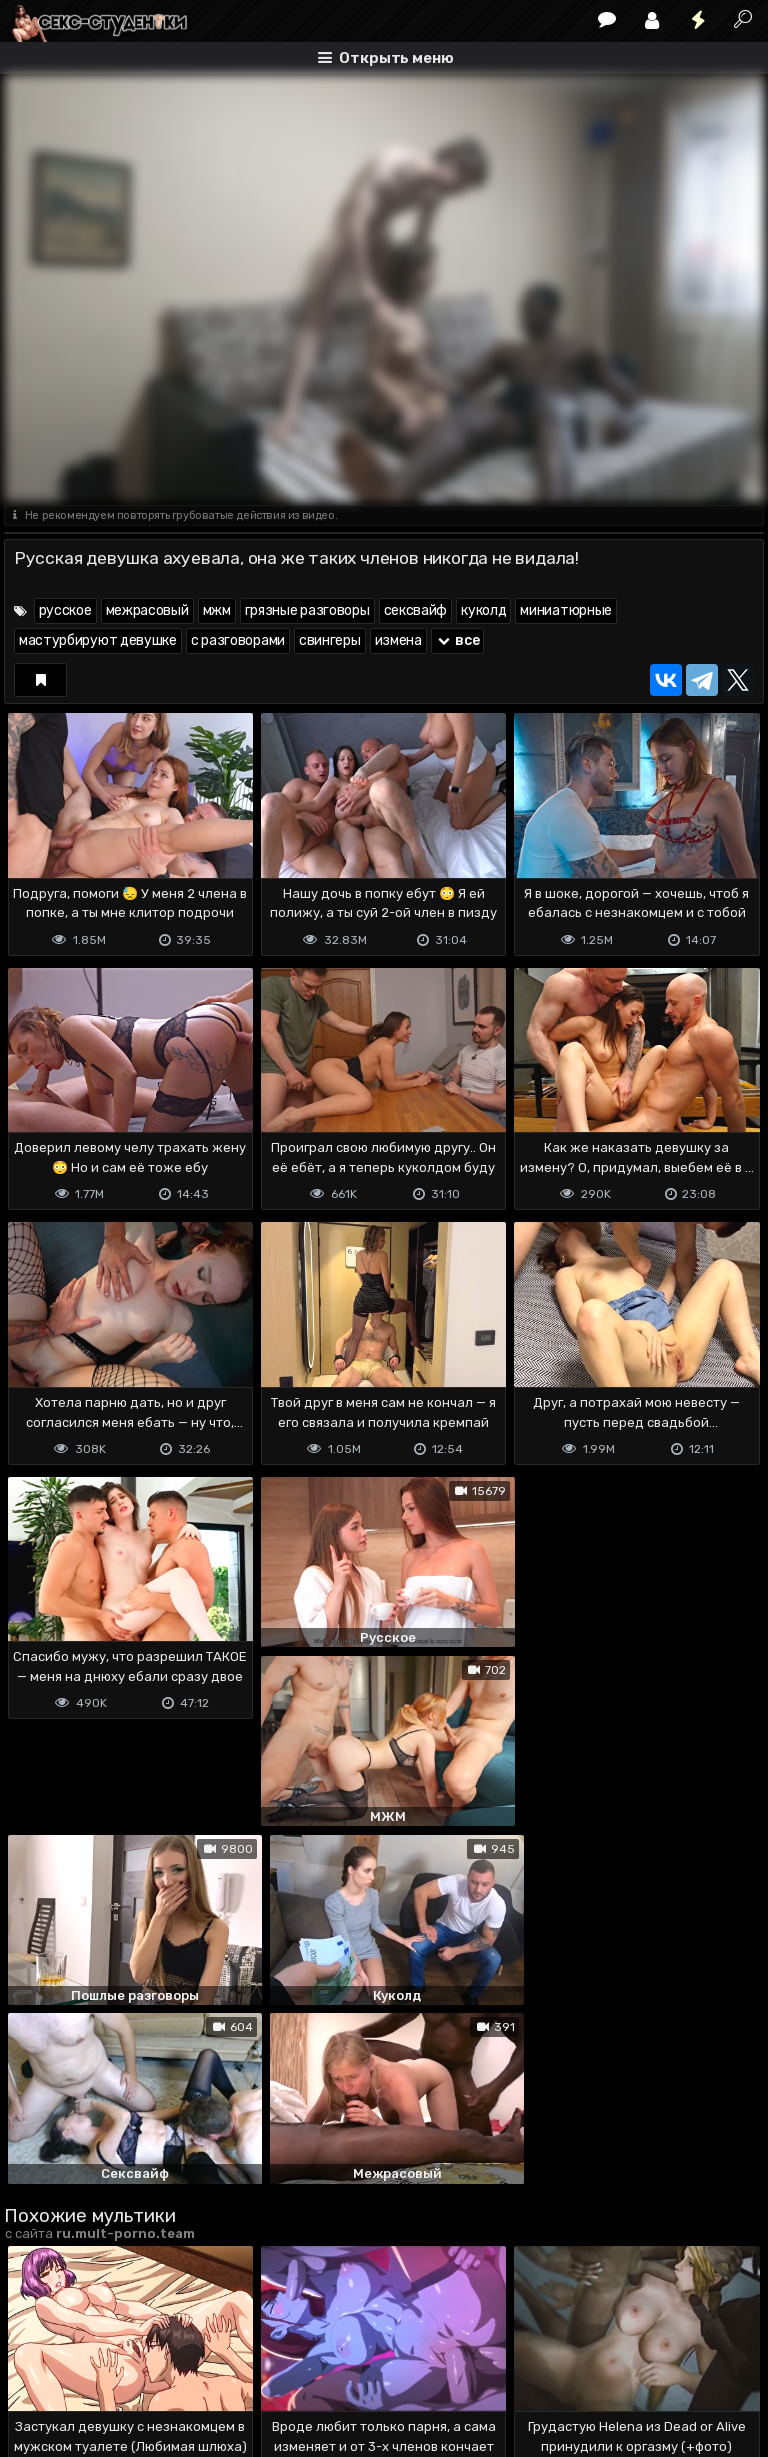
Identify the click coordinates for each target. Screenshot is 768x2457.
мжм (217, 610)
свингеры (330, 640)
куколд (483, 610)
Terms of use (107, 2362)
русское (65, 610)
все (458, 640)
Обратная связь (212, 2362)
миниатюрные (566, 610)
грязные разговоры (307, 610)
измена (398, 640)
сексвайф (416, 610)
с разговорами (238, 640)
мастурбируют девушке (98, 640)
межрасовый (147, 610)
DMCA (36, 2362)
